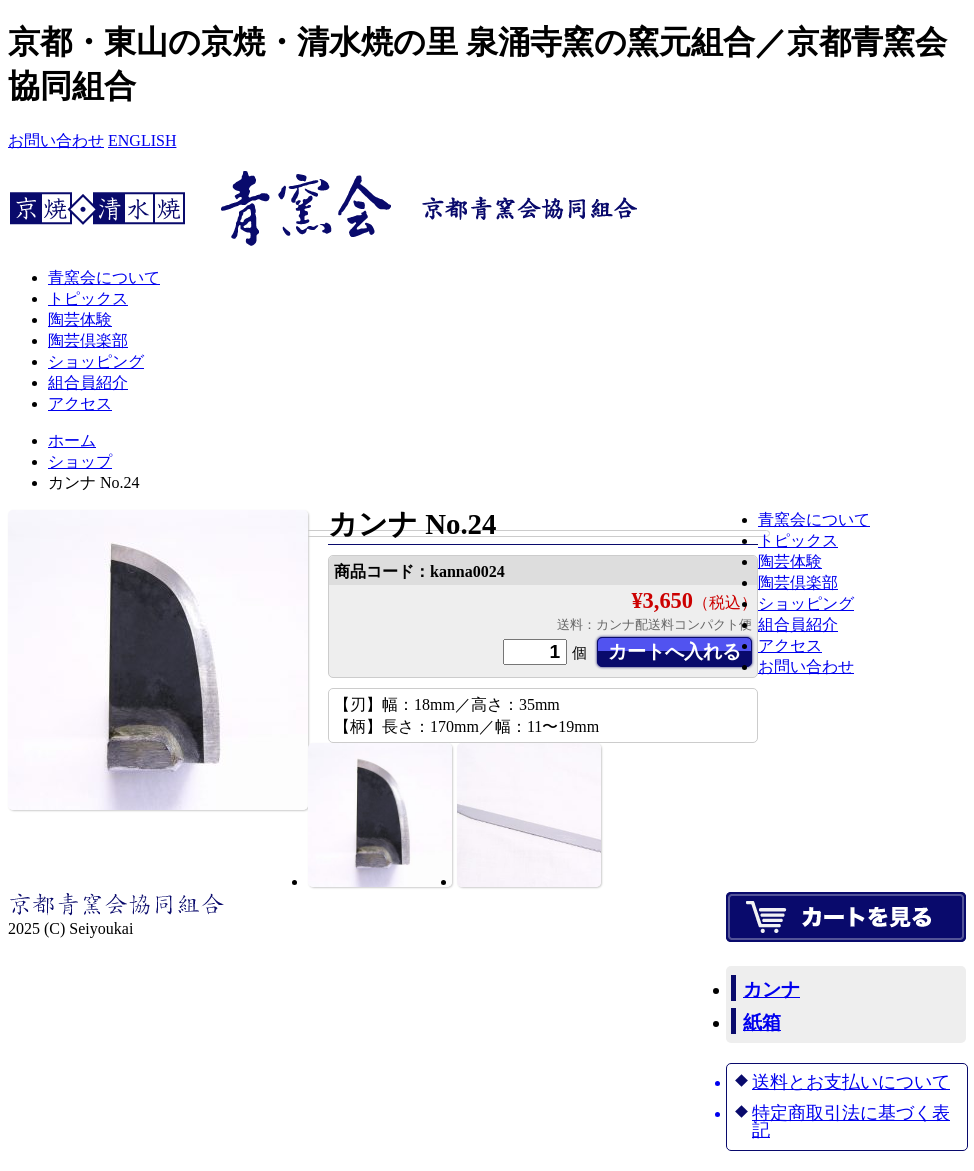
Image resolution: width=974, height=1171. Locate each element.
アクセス (80, 403)
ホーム (72, 440)
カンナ (771, 989)
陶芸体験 (80, 319)
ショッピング (96, 361)
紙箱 (762, 1022)
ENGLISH (142, 140)
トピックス (88, 298)
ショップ (80, 461)
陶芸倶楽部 (88, 340)
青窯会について (104, 277)
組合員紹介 (88, 382)
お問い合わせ (56, 140)
